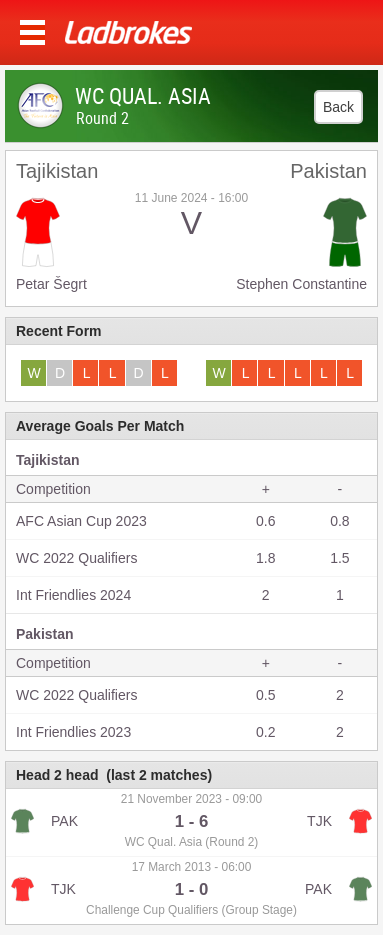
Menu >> (32, 32)
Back (338, 107)
